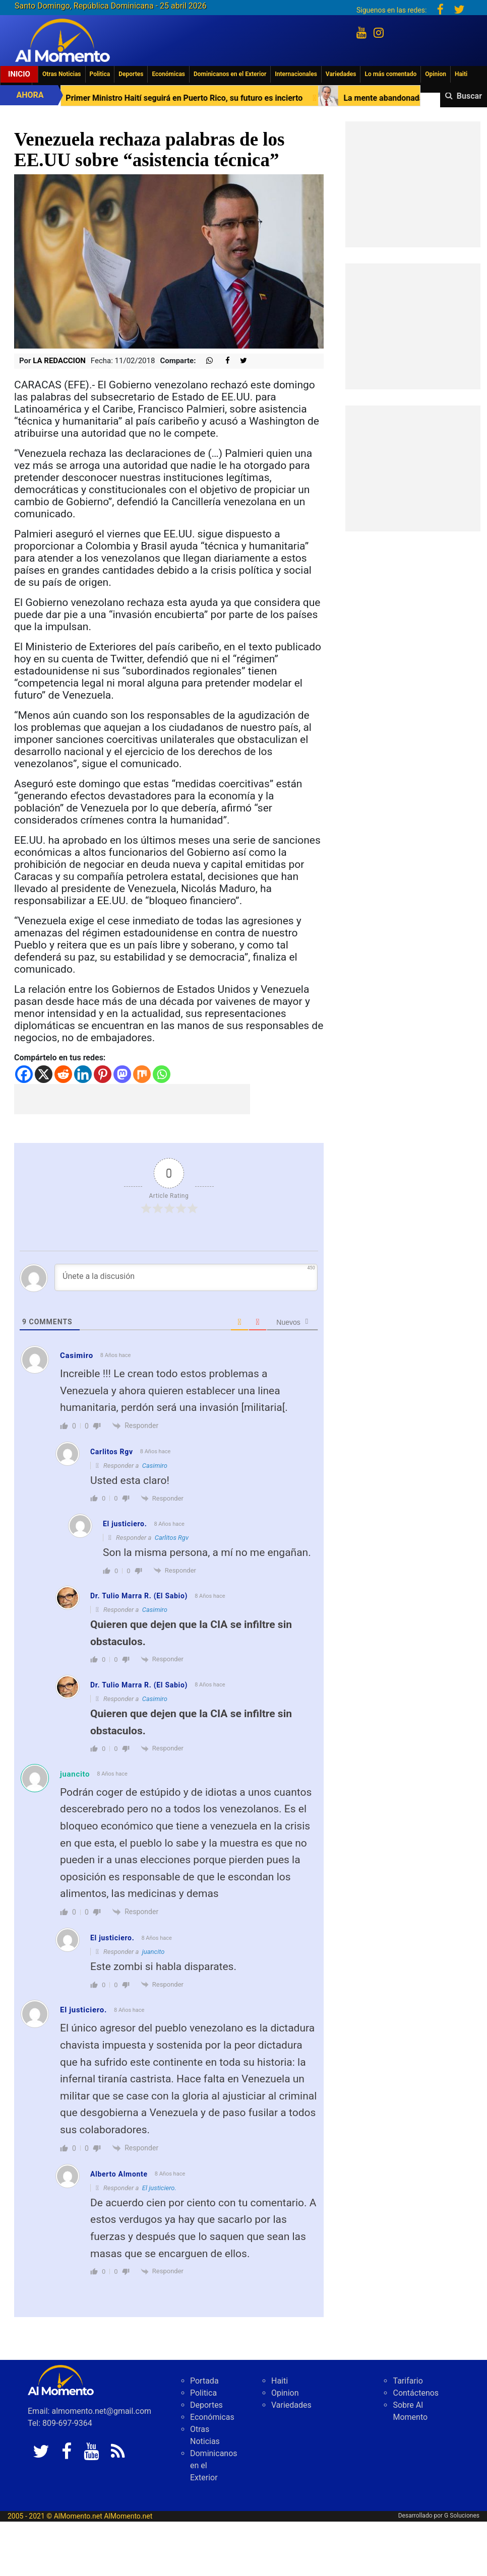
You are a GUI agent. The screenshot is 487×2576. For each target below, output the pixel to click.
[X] (43, 1074)
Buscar (469, 96)
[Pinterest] (102, 1074)
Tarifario (407, 2381)
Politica (100, 74)
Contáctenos (416, 2393)
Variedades (341, 74)
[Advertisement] (132, 1099)
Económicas (168, 74)
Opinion (435, 74)
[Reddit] (63, 1074)
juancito (75, 1774)
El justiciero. (159, 2188)
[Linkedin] (83, 1074)
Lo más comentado (390, 74)
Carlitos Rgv (172, 1537)
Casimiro (154, 1465)
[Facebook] (24, 1074)
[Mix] (142, 1074)
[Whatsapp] (161, 1074)
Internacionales (296, 74)
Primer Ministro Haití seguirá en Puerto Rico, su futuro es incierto (238, 98)
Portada (204, 2381)
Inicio (19, 74)
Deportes (130, 74)
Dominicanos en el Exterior (230, 74)
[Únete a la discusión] (186, 1277)
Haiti (461, 74)
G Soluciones (461, 2515)
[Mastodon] (122, 1074)
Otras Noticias (61, 74)
